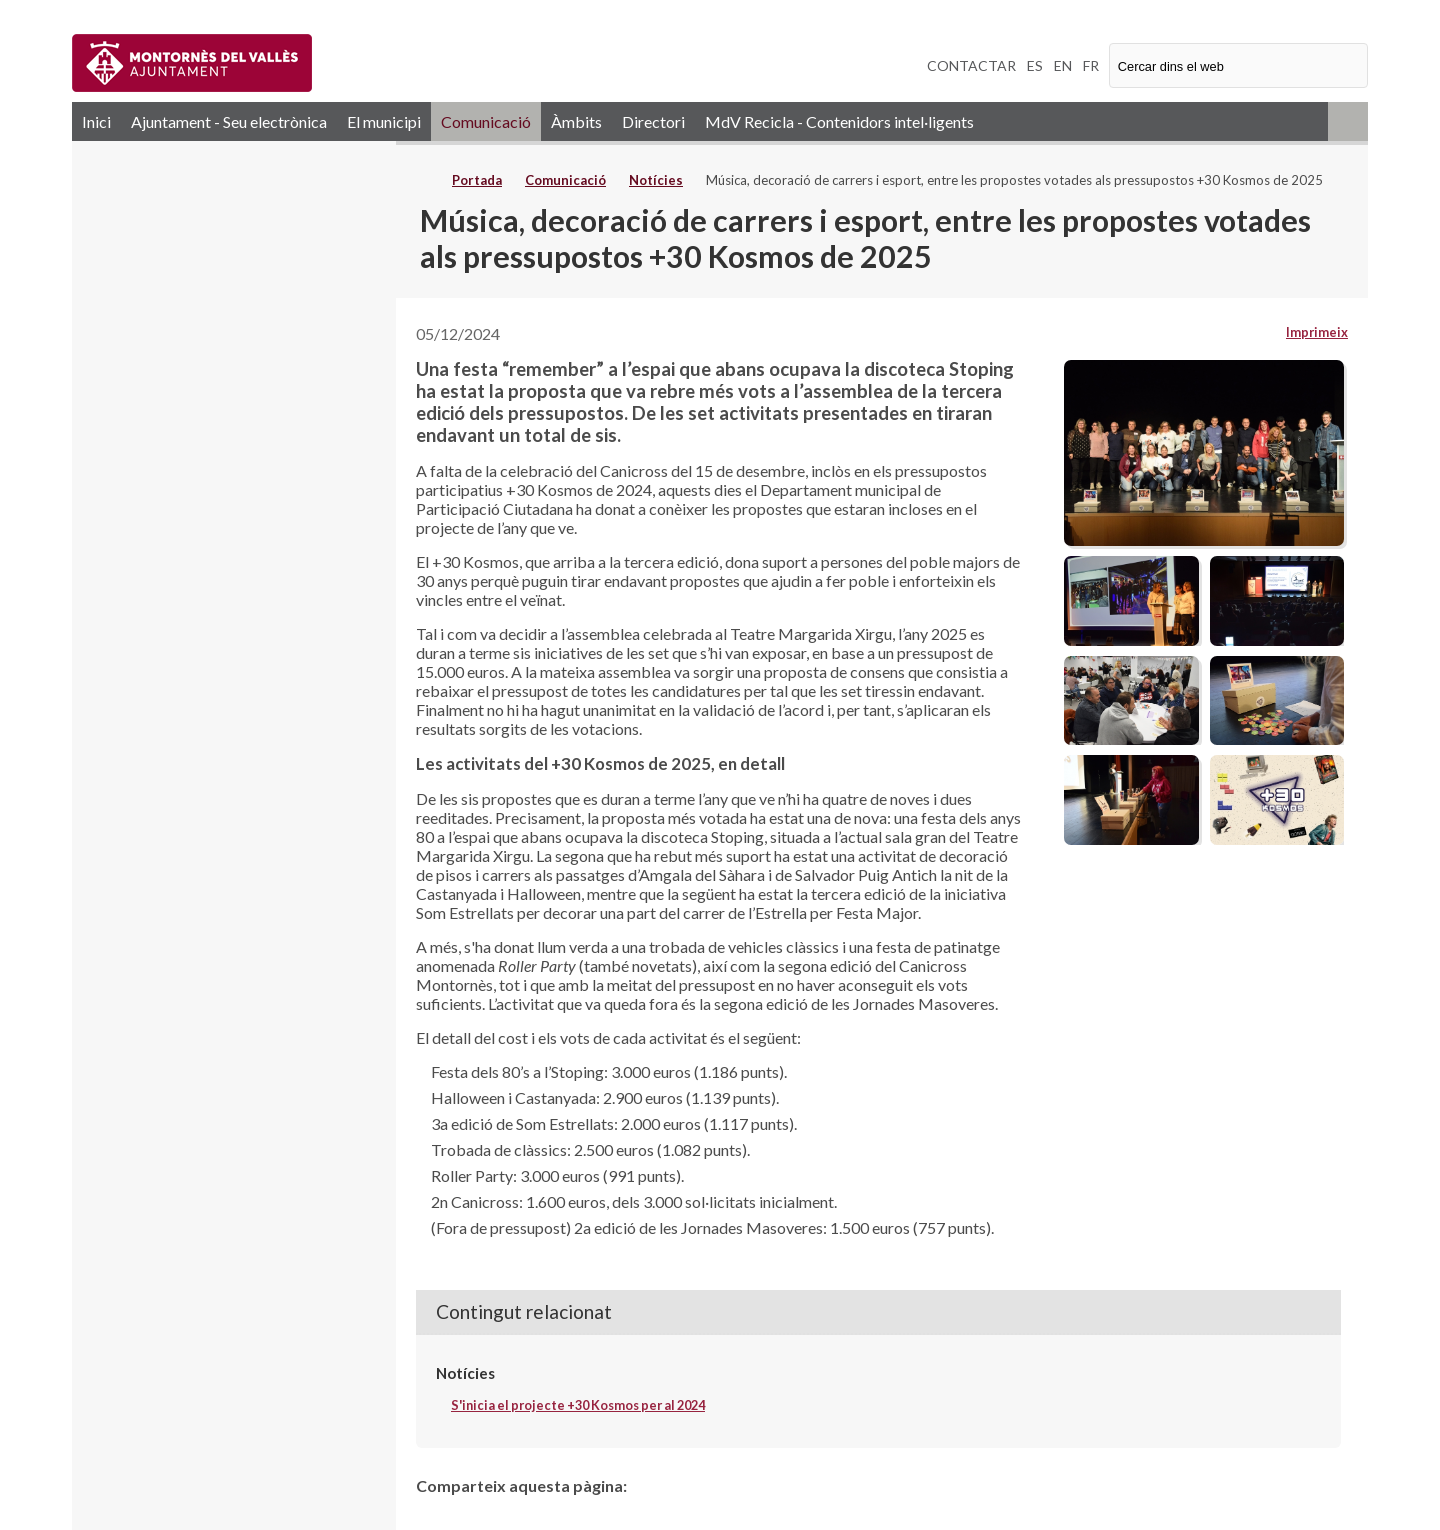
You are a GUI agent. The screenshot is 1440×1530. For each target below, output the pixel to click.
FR (1091, 65)
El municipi (384, 121)
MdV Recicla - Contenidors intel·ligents (839, 121)
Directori (653, 121)
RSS (1348, 121)
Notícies (656, 180)
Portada (477, 180)
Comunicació (486, 121)
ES (1035, 65)
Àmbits (576, 121)
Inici (96, 121)
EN (1063, 65)
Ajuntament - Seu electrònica (229, 121)
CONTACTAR (971, 65)
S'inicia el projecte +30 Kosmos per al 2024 (578, 1405)
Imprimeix (1317, 332)
